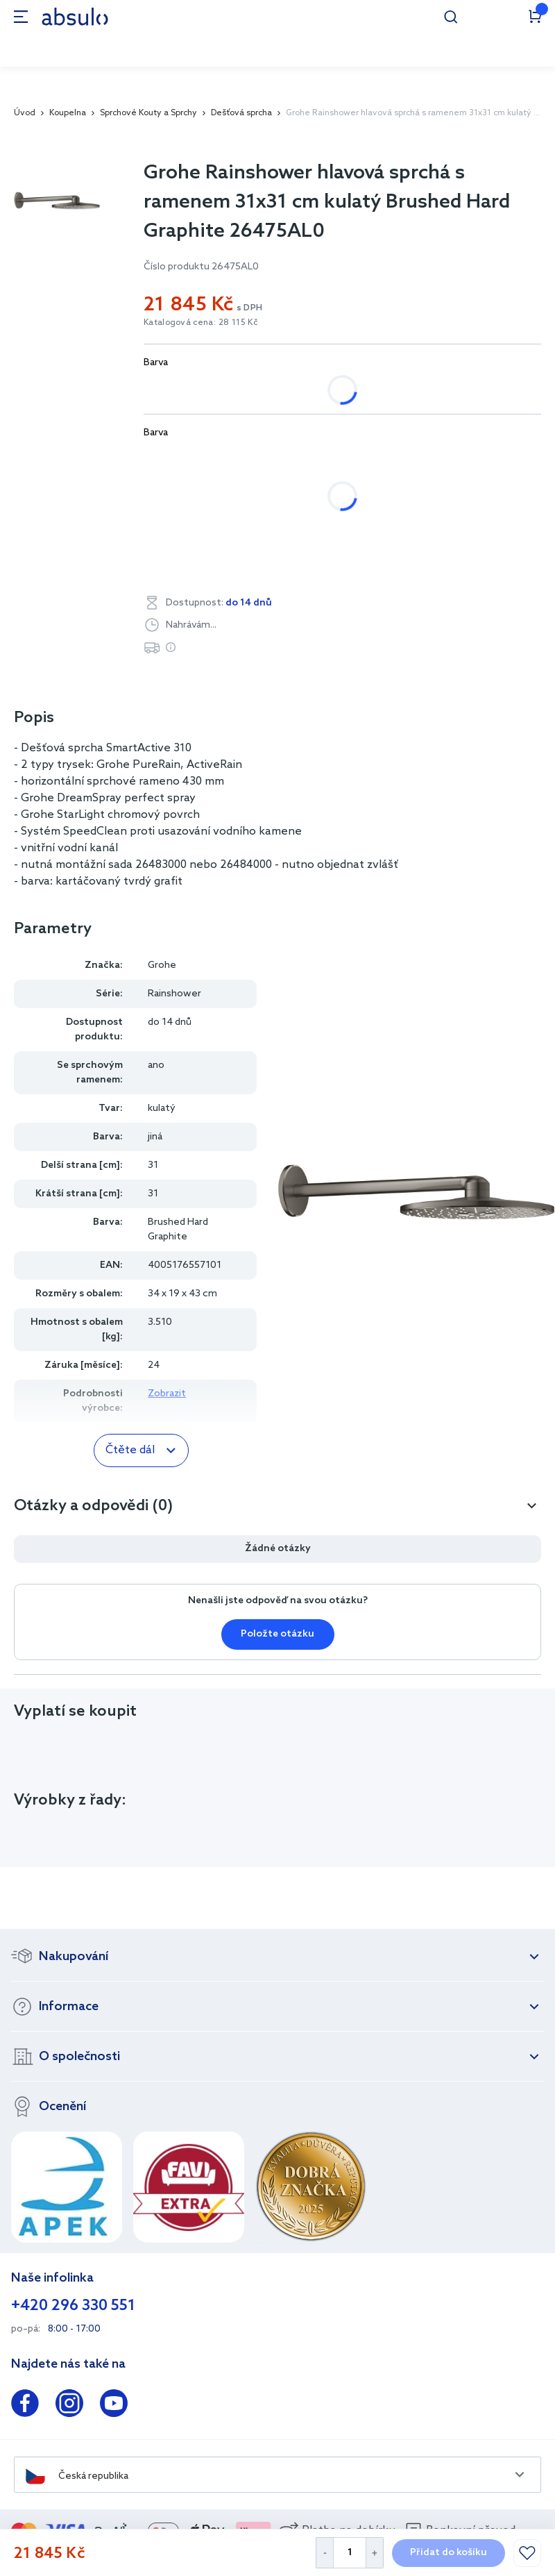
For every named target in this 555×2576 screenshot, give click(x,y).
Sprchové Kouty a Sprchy (148, 113)
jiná (256, 390)
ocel (312, 390)
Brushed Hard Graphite (352, 460)
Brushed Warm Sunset (210, 496)
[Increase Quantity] (375, 2552)
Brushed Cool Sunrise (209, 460)
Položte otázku (277, 1634)
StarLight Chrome (201, 532)
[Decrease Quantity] (324, 2552)
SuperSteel (308, 532)
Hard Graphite (432, 496)
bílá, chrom (184, 390)
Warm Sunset (403, 532)
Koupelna (67, 113)
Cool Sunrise (330, 496)
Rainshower (174, 994)
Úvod (24, 113)
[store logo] (75, 16)
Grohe (162, 965)
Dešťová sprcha (241, 113)
